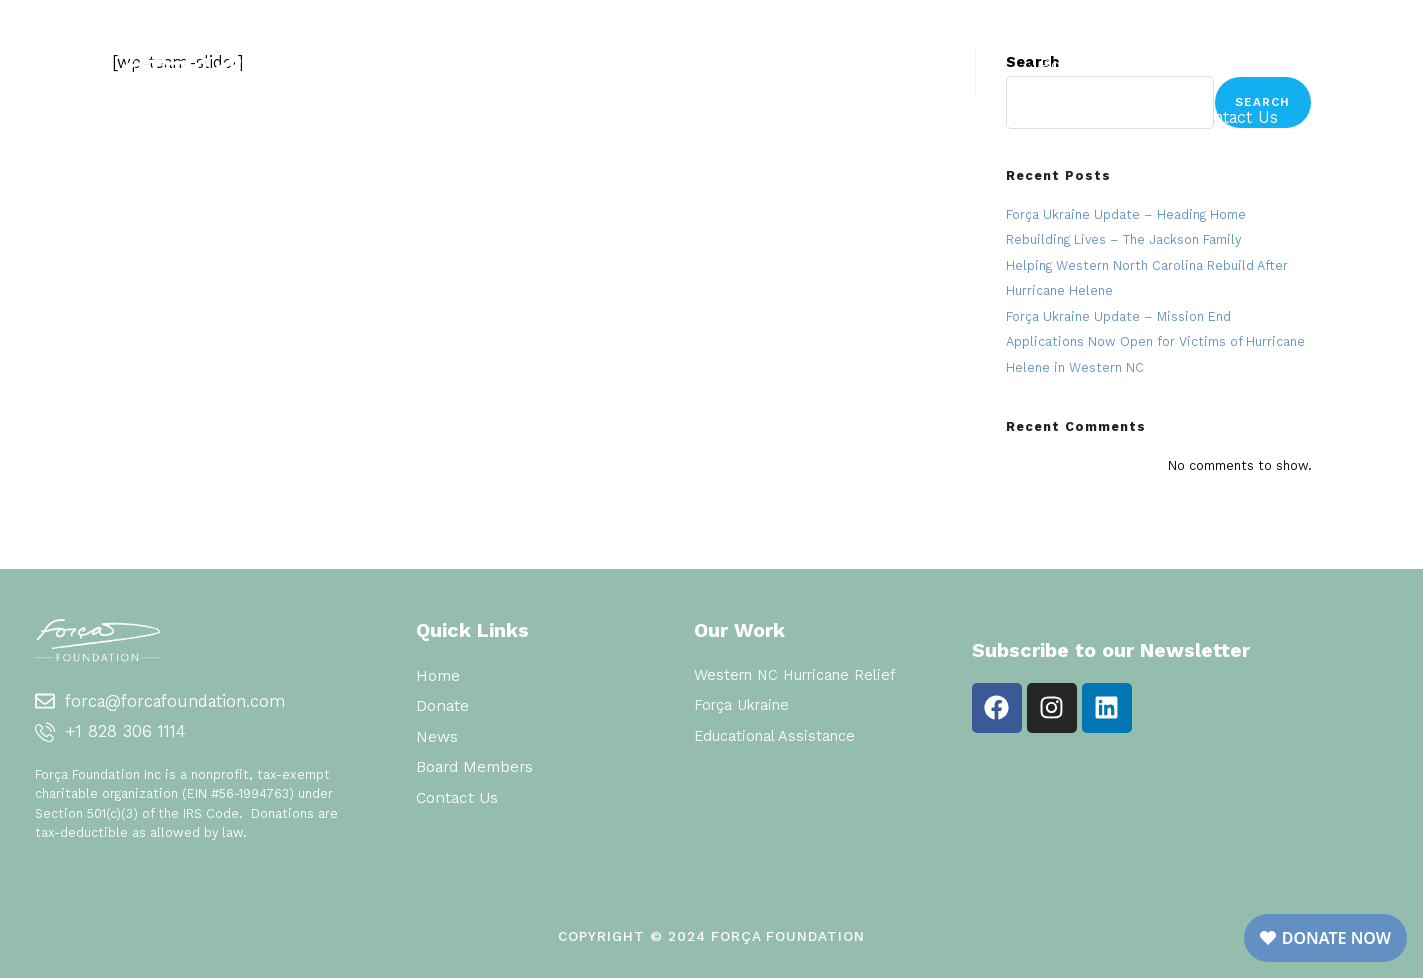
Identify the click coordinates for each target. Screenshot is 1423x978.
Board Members (1102, 65)
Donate (942, 65)
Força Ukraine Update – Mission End (1118, 316)
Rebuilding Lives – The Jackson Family (1123, 239)
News (1256, 65)
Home (647, 65)
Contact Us (1235, 117)
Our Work (793, 65)
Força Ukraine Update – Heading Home (1126, 214)
